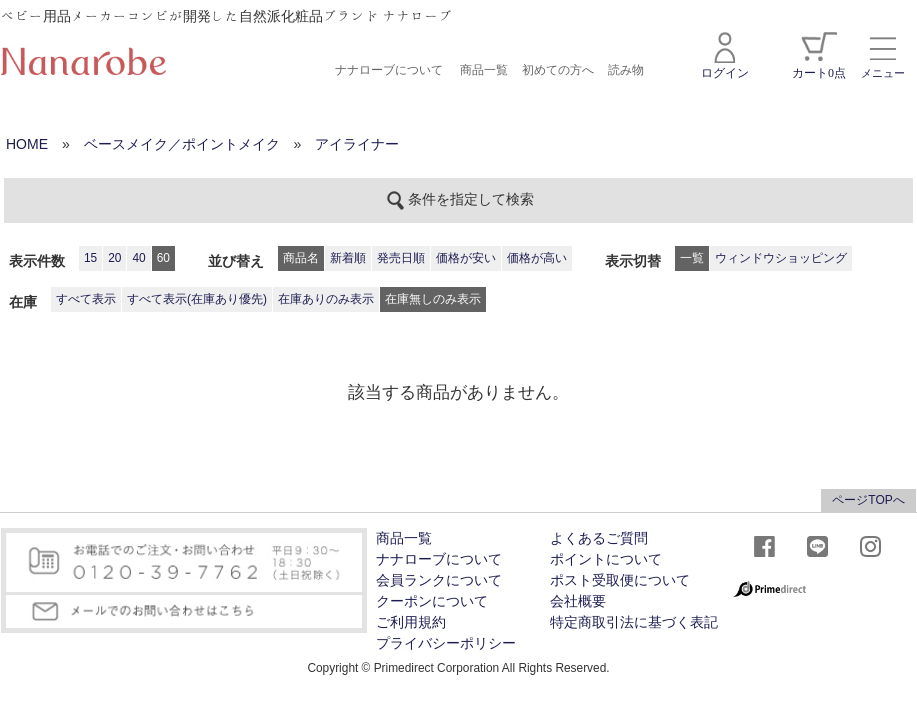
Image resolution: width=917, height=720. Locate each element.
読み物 (626, 70)
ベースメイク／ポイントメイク (182, 144)
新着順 (348, 258)
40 (138, 258)
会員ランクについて (439, 580)
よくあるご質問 (599, 538)
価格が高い (537, 258)
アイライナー (357, 144)
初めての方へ (558, 70)
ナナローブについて (389, 70)
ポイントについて (606, 559)
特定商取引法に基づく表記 (634, 622)
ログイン (725, 56)
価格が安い (466, 258)
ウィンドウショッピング (781, 258)
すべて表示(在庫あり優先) (197, 299)
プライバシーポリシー (446, 643)
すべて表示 (86, 299)
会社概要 (578, 601)
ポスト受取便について (620, 580)
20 (114, 258)
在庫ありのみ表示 (326, 299)
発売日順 (401, 258)
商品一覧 (484, 70)
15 (90, 258)
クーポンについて (432, 601)
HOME (27, 144)
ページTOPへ (868, 500)
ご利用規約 (411, 622)
